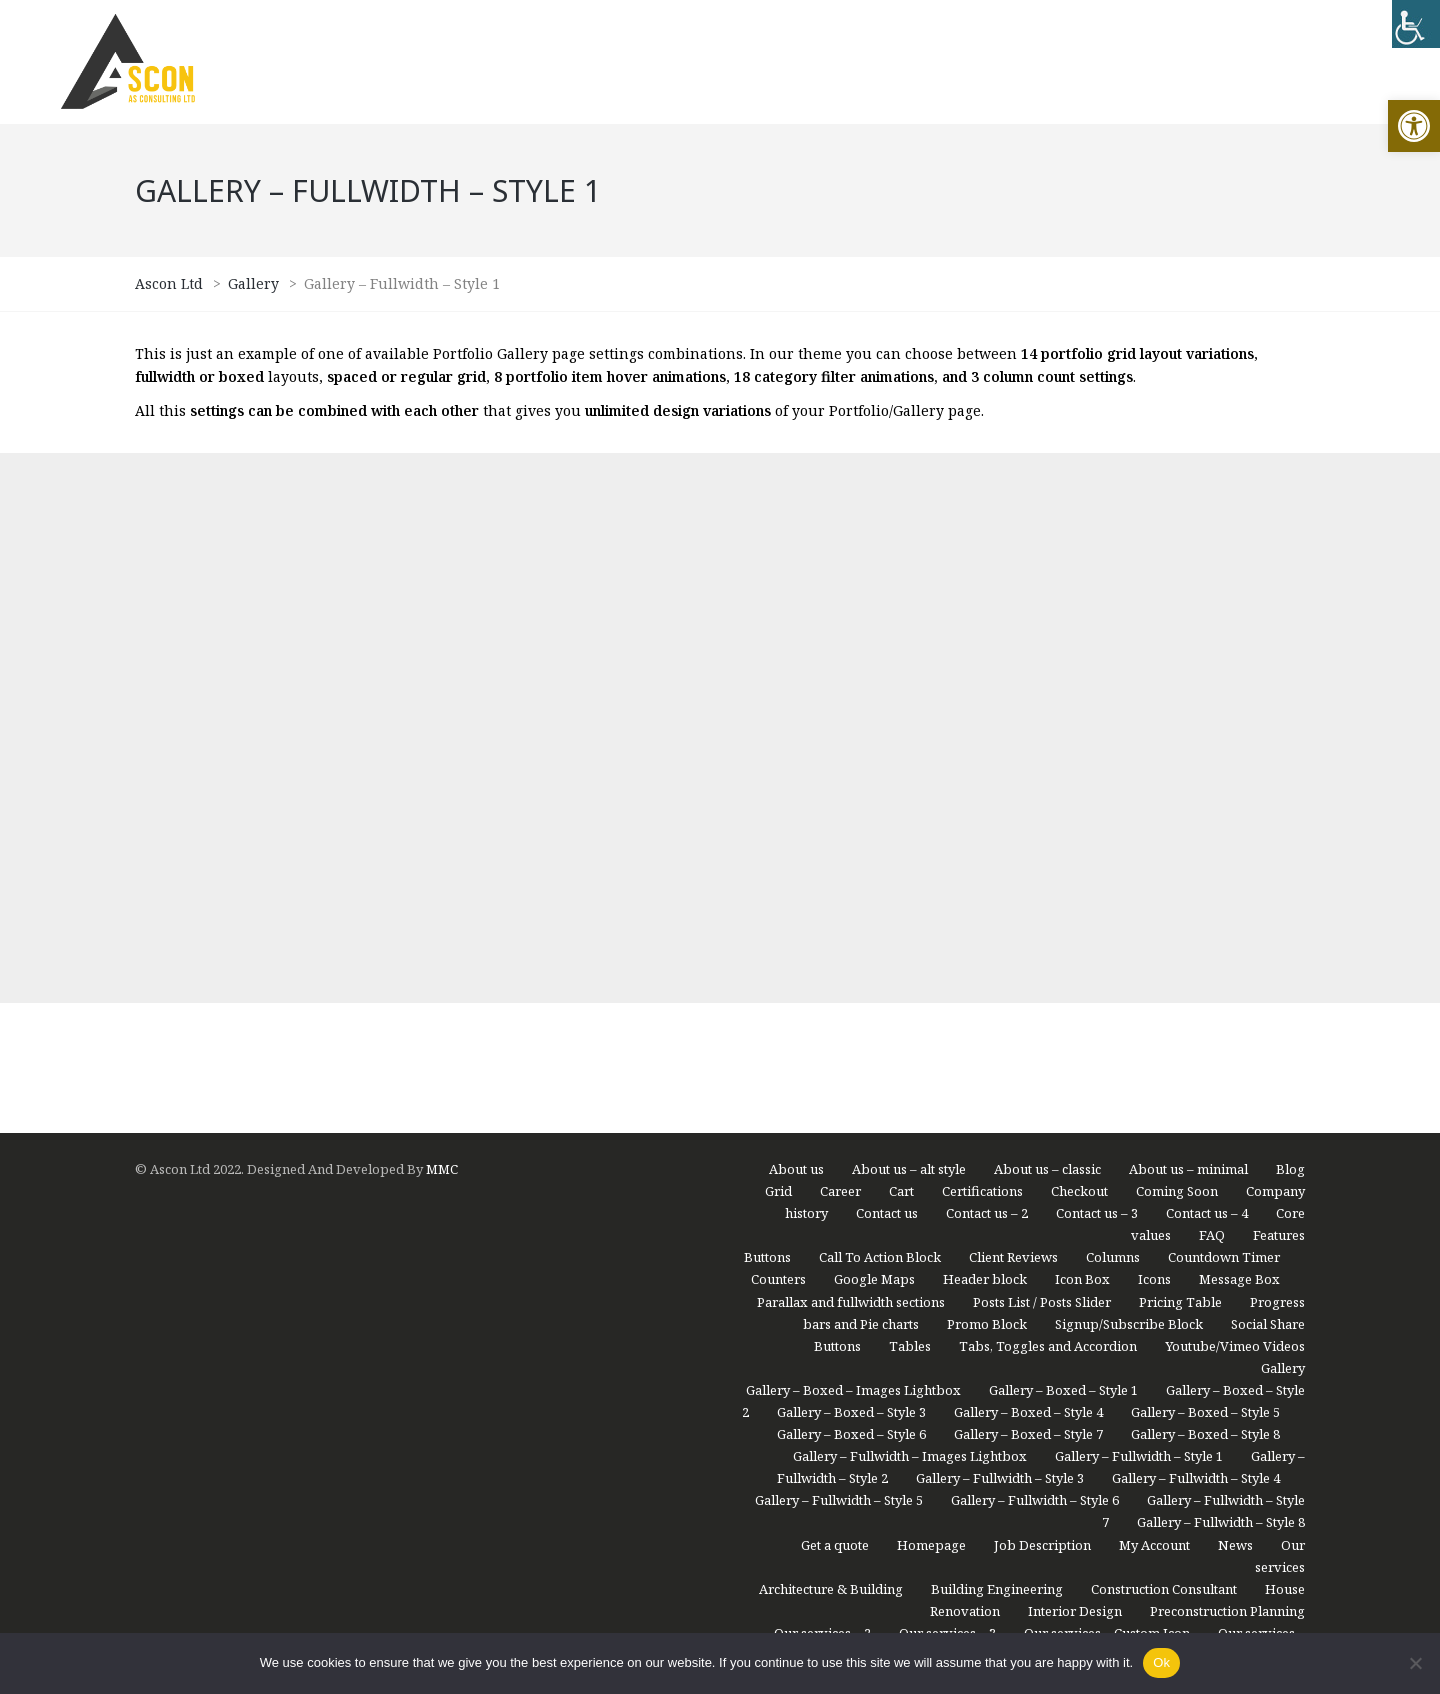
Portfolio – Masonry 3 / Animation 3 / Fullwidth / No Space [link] (978, 1570)
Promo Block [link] (987, 775)
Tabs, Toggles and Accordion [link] (1048, 797)
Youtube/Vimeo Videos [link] (1235, 797)
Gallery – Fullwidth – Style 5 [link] (839, 951)
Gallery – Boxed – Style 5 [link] (1205, 863)
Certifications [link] (982, 642)
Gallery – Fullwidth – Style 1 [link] (1139, 907)
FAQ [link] (1212, 686)
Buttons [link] (767, 708)
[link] (1414, 126)
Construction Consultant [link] (1164, 1040)
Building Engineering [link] (997, 1040)
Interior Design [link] (1075, 1062)
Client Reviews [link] (1013, 708)
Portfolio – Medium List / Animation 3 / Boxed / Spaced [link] (967, 1305)
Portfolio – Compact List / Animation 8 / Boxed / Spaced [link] (1044, 1216)
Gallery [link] (1283, 819)
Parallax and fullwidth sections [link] (851, 753)
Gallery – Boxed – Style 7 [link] (1028, 885)
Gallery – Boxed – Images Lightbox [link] (853, 841)
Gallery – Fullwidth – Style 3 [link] (1000, 929)
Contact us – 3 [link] (1097, 664)
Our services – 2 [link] (822, 1084)
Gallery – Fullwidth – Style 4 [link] (1196, 929)
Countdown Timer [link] (1224, 708)
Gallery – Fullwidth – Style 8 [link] (1221, 973)
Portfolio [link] (1277, 1128)
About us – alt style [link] (909, 620)
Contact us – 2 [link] (987, 664)
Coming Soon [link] (1177, 642)
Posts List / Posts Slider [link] (1042, 753)
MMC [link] (442, 620)
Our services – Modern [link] (1054, 1106)
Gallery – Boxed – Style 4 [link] (1028, 863)
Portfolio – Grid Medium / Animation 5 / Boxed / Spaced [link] (1013, 1437)
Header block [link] (985, 730)
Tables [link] (910, 797)
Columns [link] (1113, 708)
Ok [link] (1161, 1662)
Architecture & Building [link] (831, 1040)
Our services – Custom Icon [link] (1107, 1084)
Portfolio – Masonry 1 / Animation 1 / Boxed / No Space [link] (988, 1261)
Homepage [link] (931, 996)
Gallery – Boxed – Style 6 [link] (851, 885)
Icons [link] (1154, 730)
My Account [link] (1154, 996)
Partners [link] (1196, 1128)
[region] (260, 1537)
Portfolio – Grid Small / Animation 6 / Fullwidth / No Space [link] (1005, 1482)
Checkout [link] (1079, 642)
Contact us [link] (887, 664)
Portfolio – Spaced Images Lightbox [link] (1195, 1614)
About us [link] (796, 620)
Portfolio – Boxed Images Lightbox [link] (859, 1150)
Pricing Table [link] (1180, 753)
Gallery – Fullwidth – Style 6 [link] (1035, 951)
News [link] (1235, 996)
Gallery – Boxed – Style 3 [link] (851, 863)
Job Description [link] (1042, 996)
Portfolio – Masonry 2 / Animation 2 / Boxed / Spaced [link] (978, 1526)
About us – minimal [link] (1188, 620)
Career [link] (840, 642)
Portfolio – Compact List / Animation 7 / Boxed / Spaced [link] (987, 1172)
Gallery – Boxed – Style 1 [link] (1063, 841)
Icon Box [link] (1082, 730)
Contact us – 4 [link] (1207, 664)
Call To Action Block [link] (880, 708)
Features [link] (1279, 686)
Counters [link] (778, 730)
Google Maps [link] (874, 730)
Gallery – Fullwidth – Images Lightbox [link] (910, 907)
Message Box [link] (1239, 730)
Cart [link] (901, 642)
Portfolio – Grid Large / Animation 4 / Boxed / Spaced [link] (975, 1393)
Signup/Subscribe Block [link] (1129, 775)
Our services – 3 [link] (947, 1084)
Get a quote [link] (835, 996)
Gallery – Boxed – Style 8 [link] (1205, 885)
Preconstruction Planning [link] (1227, 1062)
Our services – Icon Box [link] (884, 1106)
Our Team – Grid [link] (1202, 1106)
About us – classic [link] (1047, 620)
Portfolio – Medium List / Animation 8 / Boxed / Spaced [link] (967, 1349)
